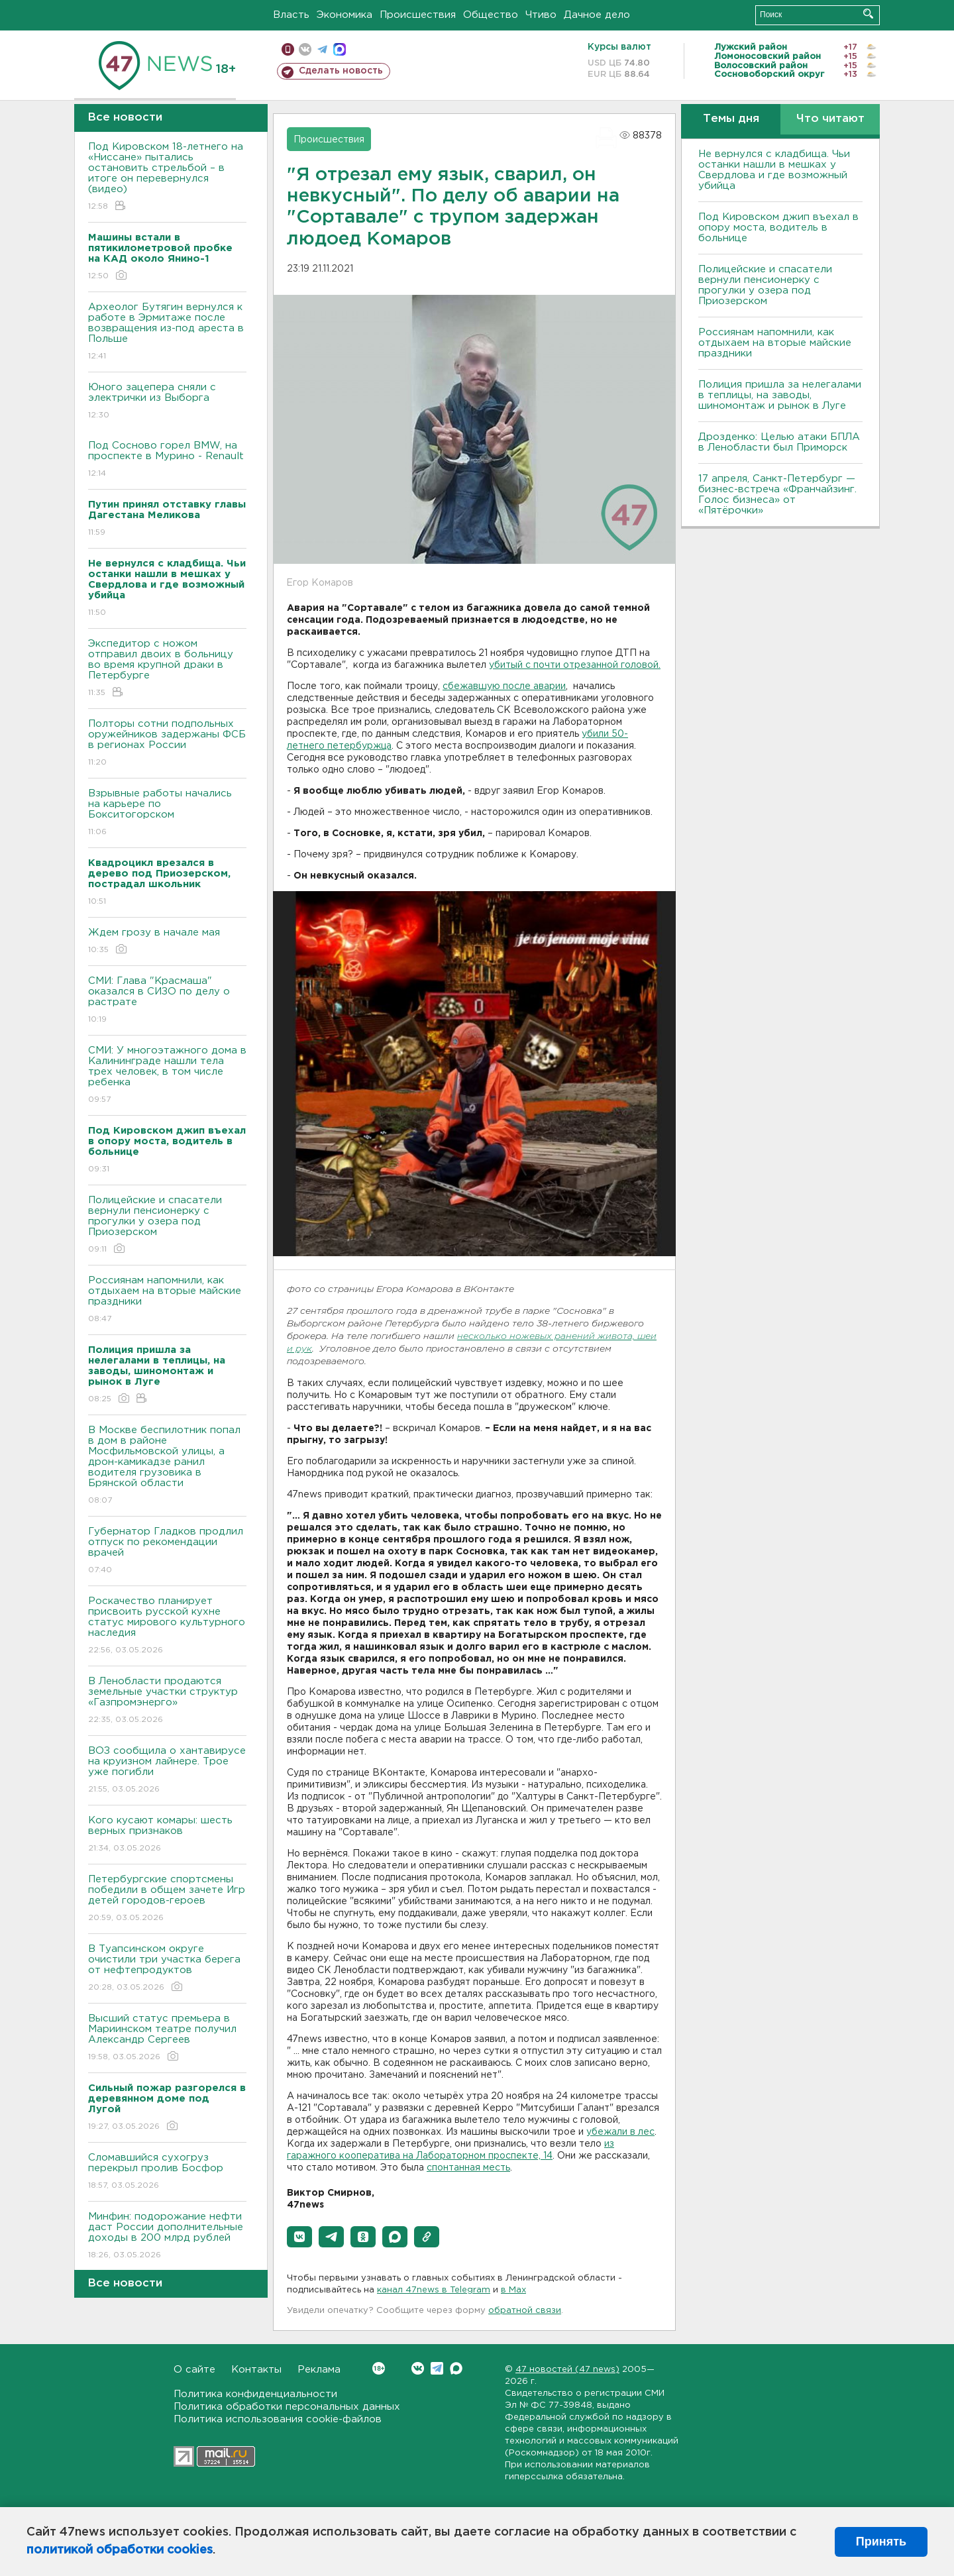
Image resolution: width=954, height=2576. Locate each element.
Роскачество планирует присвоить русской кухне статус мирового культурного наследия (167, 1626)
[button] (299, 2236)
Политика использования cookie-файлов (278, 2419)
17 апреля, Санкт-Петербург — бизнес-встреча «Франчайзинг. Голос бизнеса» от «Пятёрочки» (777, 494)
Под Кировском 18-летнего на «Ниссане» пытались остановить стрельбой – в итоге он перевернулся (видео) (167, 177)
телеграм (322, 49)
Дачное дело (597, 15)
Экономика (344, 15)
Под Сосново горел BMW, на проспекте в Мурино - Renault (167, 460)
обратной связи (524, 2310)
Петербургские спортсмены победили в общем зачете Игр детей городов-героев (167, 1899)
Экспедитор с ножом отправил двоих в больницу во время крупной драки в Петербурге (167, 668)
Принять (881, 2541)
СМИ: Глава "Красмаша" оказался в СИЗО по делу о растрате (167, 1001)
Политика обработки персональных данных (287, 2406)
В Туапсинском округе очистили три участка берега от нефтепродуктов (167, 1969)
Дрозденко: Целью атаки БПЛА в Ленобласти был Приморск (779, 442)
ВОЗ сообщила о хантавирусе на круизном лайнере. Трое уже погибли (167, 1770)
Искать (868, 14)
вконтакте (305, 49)
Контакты (256, 2369)
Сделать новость (341, 71)
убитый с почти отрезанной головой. (575, 665)
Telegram (437, 2368)
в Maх (513, 2290)
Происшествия (418, 15)
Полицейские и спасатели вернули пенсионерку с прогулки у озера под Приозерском (167, 1225)
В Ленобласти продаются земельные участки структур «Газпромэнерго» (167, 1701)
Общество (490, 15)
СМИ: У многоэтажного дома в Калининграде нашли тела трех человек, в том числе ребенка (167, 1075)
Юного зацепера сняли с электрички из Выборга (167, 402)
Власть (291, 15)
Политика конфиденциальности (255, 2394)
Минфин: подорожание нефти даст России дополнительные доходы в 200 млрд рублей (167, 2236)
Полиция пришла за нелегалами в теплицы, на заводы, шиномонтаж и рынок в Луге (779, 395)
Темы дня (731, 119)
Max (456, 2368)
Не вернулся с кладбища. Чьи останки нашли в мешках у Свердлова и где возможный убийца (774, 170)
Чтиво (540, 15)
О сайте (194, 2369)
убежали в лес (620, 2132)
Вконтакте (378, 2368)
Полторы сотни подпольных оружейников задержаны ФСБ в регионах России (167, 744)
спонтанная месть (468, 2168)
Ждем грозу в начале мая (167, 941)
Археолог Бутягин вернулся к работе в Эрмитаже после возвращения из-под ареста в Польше (167, 332)
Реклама (319, 2369)
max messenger (339, 49)
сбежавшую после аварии (504, 686)
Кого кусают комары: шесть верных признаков (167, 1835)
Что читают (830, 119)
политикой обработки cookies (119, 2550)
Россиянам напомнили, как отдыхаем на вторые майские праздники (167, 1300)
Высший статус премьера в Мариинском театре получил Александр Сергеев (167, 2038)
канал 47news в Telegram (433, 2290)
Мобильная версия (288, 49)
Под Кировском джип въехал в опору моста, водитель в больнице (778, 227)
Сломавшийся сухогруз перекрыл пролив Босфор (167, 2172)
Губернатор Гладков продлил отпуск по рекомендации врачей (167, 1551)
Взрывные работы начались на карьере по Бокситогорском (167, 813)
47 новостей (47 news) (567, 2369)
